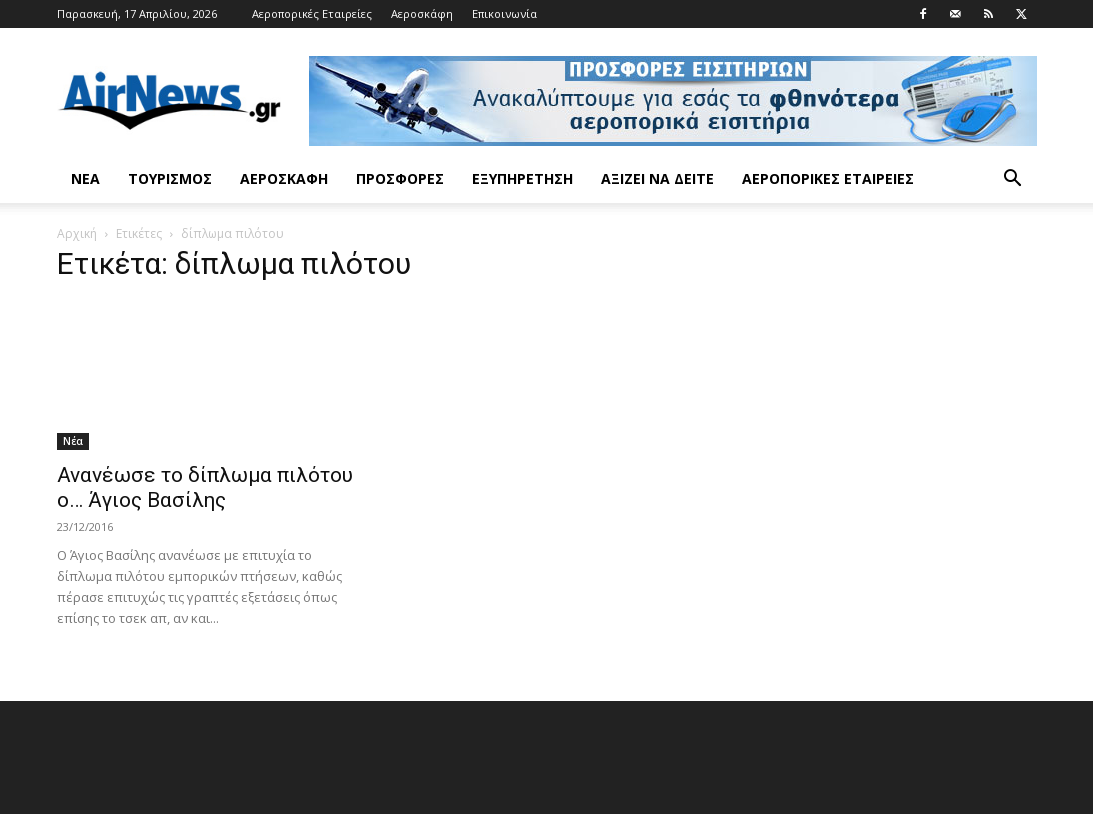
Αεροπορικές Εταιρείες (312, 13)
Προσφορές (400, 178)
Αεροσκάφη (422, 13)
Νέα (85, 178)
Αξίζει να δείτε (657, 178)
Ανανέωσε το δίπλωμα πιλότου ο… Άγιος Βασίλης (205, 487)
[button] (1013, 180)
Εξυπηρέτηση (522, 178)
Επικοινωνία (504, 13)
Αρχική (77, 233)
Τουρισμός (170, 178)
